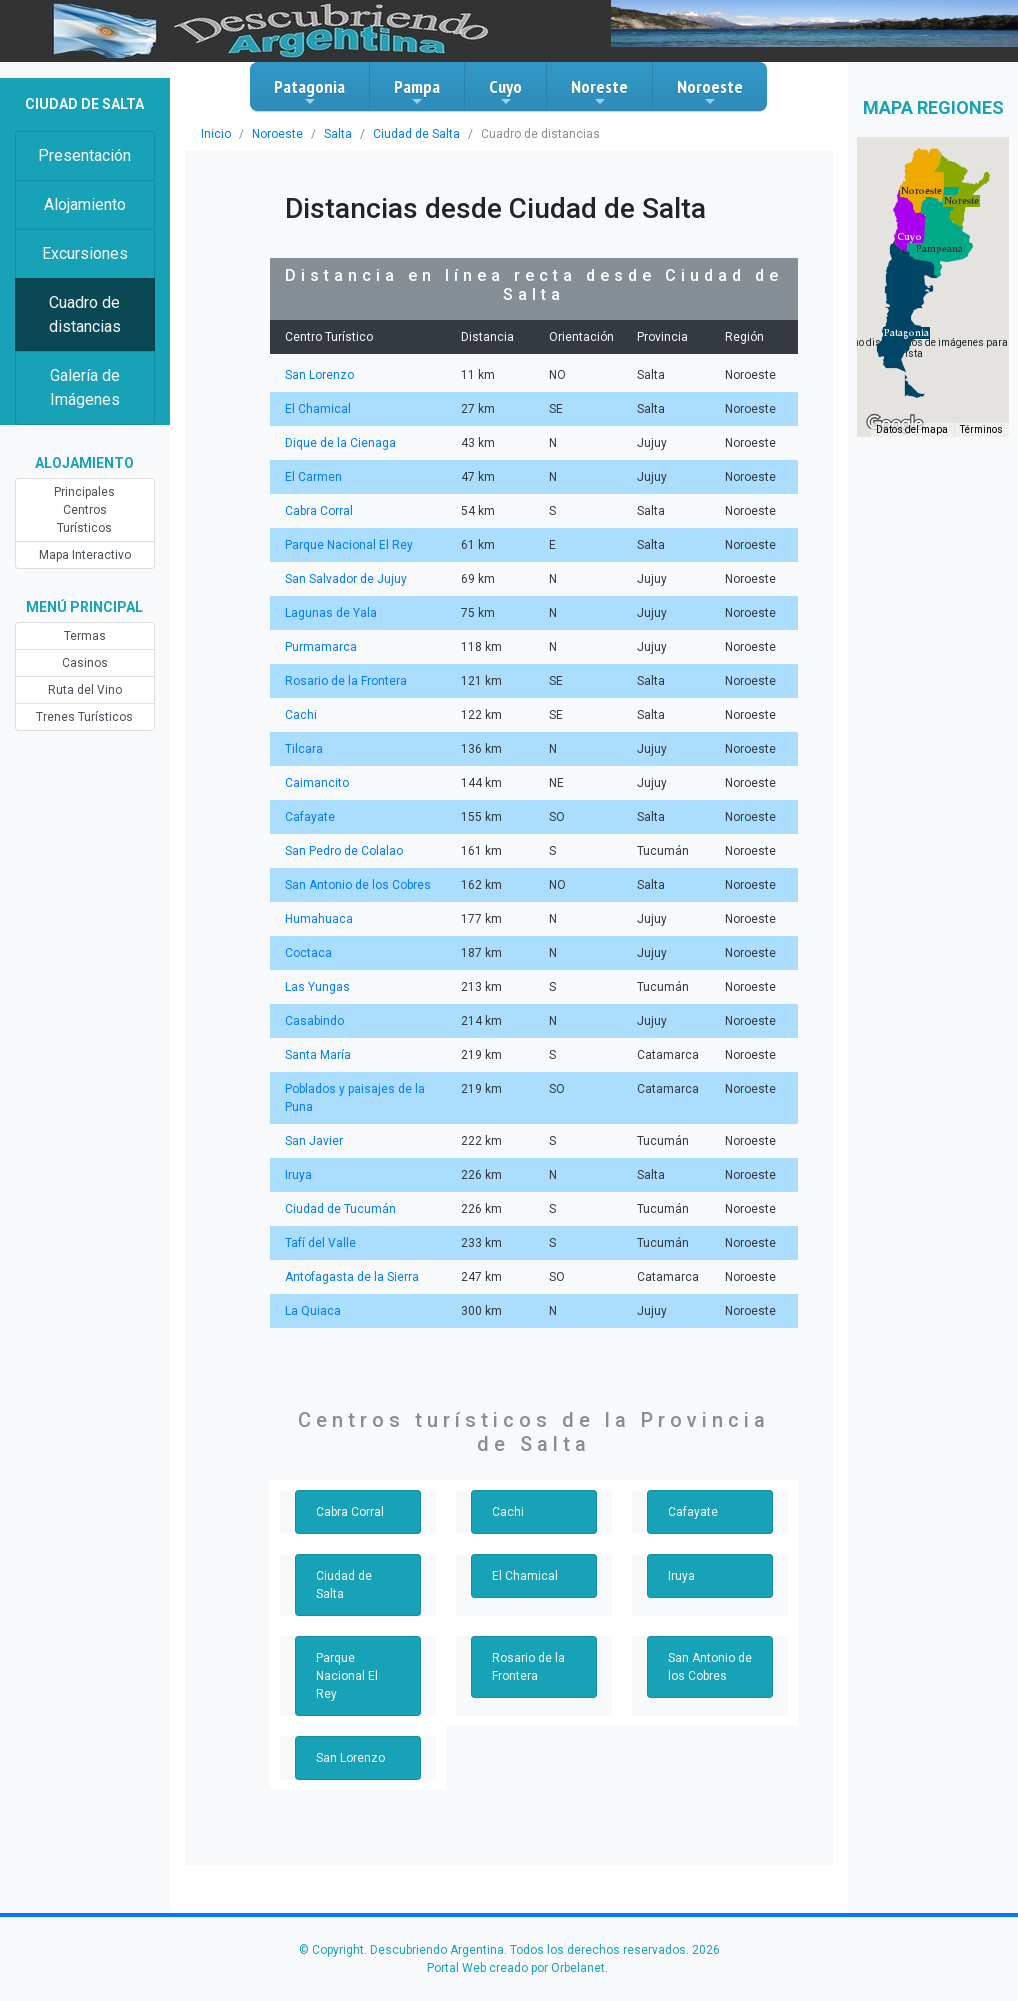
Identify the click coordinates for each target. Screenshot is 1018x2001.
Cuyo (505, 92)
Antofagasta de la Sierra (349, 1277)
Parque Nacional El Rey (346, 545)
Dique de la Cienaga (338, 443)
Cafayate (308, 817)
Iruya (298, 1175)
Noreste (599, 92)
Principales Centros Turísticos (84, 501)
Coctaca (307, 953)
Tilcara (303, 749)
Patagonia (309, 92)
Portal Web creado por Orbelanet (516, 1932)
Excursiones (85, 253)
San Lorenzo (318, 375)
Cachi (300, 715)
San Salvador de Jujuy (343, 579)
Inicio (215, 134)
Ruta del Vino (85, 672)
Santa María (317, 1055)
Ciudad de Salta (410, 134)
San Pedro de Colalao (342, 851)
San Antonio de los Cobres (355, 885)
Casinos (84, 645)
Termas (85, 618)
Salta (333, 134)
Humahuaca (317, 919)
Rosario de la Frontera (343, 681)
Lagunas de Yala (329, 613)
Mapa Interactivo (84, 537)
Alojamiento (84, 204)
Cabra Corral (318, 511)
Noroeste (710, 92)
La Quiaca (311, 1311)
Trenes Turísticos (85, 699)
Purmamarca (319, 647)
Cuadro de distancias (84, 314)
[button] (906, 333)
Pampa (417, 92)
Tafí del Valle (319, 1243)
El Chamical (316, 409)
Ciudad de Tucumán (338, 1209)
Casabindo (313, 1021)
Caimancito (315, 783)
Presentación (85, 155)
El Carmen (312, 477)
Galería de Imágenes (85, 387)
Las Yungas (316, 987)
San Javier (312, 1141)
